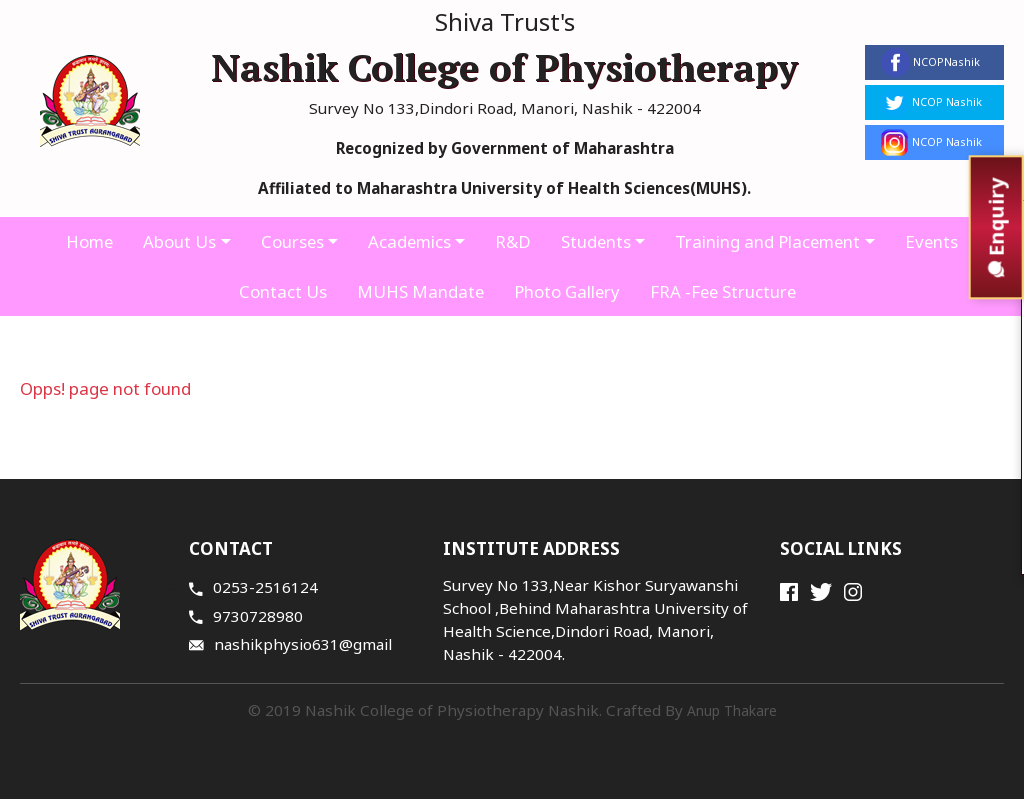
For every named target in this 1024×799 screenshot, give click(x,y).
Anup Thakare (732, 710)
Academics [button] (408, 241)
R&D (513, 241)
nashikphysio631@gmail (290, 644)
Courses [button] (290, 241)
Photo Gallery (565, 291)
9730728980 (246, 616)
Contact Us (280, 291)
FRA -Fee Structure (723, 291)
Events (936, 241)
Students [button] (596, 241)
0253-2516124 (253, 587)
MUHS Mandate (418, 291)
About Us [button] (176, 241)
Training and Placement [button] (770, 241)
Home (85, 241)
